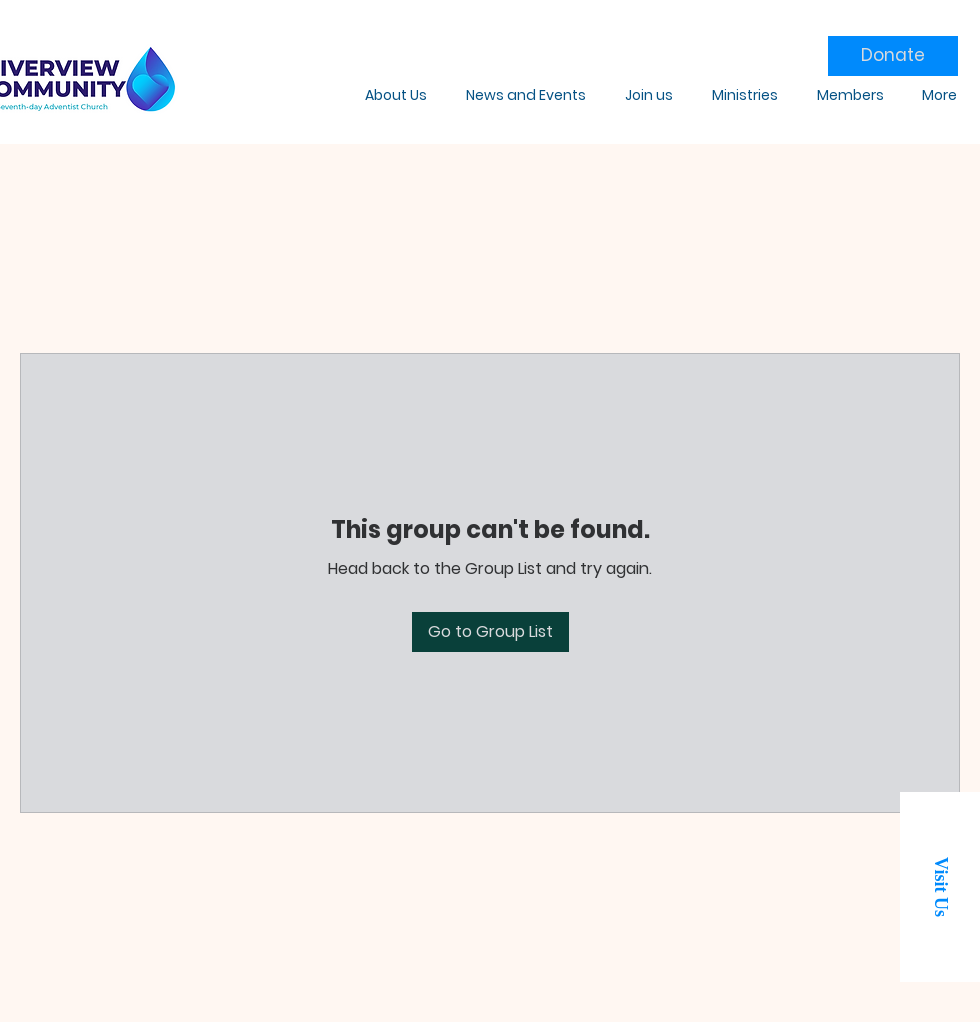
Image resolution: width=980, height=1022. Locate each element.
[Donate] (893, 56)
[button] (940, 887)
